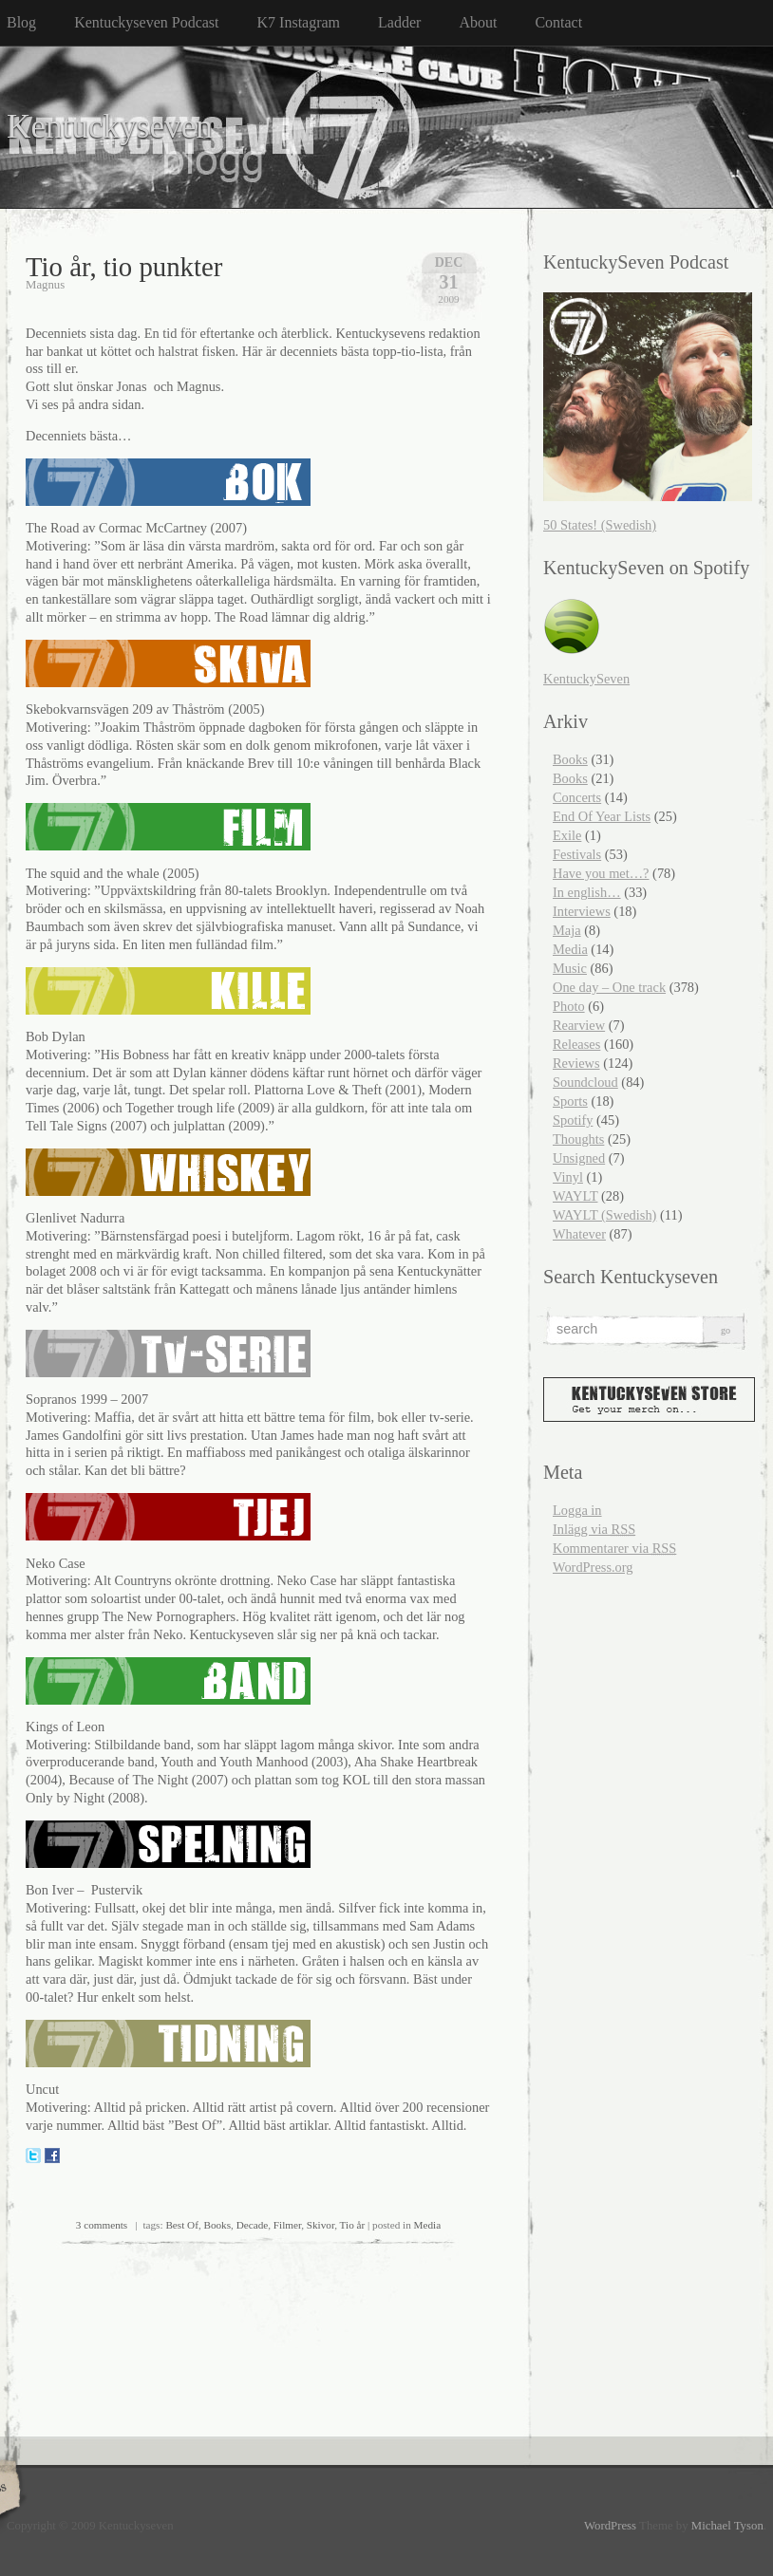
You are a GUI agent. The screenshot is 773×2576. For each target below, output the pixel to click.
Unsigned (579, 1158)
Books (217, 2225)
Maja (567, 930)
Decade (252, 2225)
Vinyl (568, 1177)
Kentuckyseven (110, 126)
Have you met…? (601, 873)
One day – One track (609, 987)
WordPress (610, 2525)
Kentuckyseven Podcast (146, 22)
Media (428, 2225)
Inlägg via (594, 1529)
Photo (569, 1006)
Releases (576, 1044)
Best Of (181, 2225)
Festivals (577, 854)
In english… (587, 892)
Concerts (577, 797)
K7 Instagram (299, 22)
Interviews (582, 911)
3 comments (101, 2225)
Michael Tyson (727, 2525)
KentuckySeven (586, 678)
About (478, 22)
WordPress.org (593, 1567)
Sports (570, 1101)
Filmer (287, 2225)
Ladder (399, 22)
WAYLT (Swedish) (604, 1215)
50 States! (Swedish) (599, 524)
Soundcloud (585, 1082)
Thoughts (578, 1139)
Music (570, 968)
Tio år (353, 2225)
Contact (558, 22)
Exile (567, 835)
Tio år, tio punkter (124, 267)
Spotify (573, 1120)
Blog (21, 22)
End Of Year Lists (601, 816)
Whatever (579, 1233)
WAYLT (575, 1196)
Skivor (320, 2225)
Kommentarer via (614, 1548)
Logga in (577, 1510)
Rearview (579, 1025)
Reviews (576, 1063)
